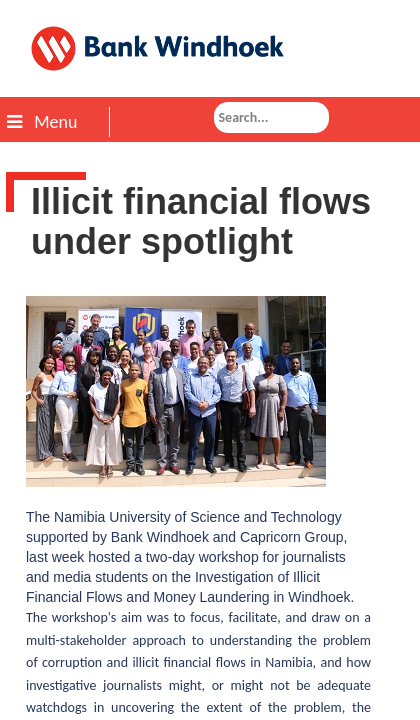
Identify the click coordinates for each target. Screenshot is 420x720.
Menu (42, 122)
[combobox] (271, 117)
